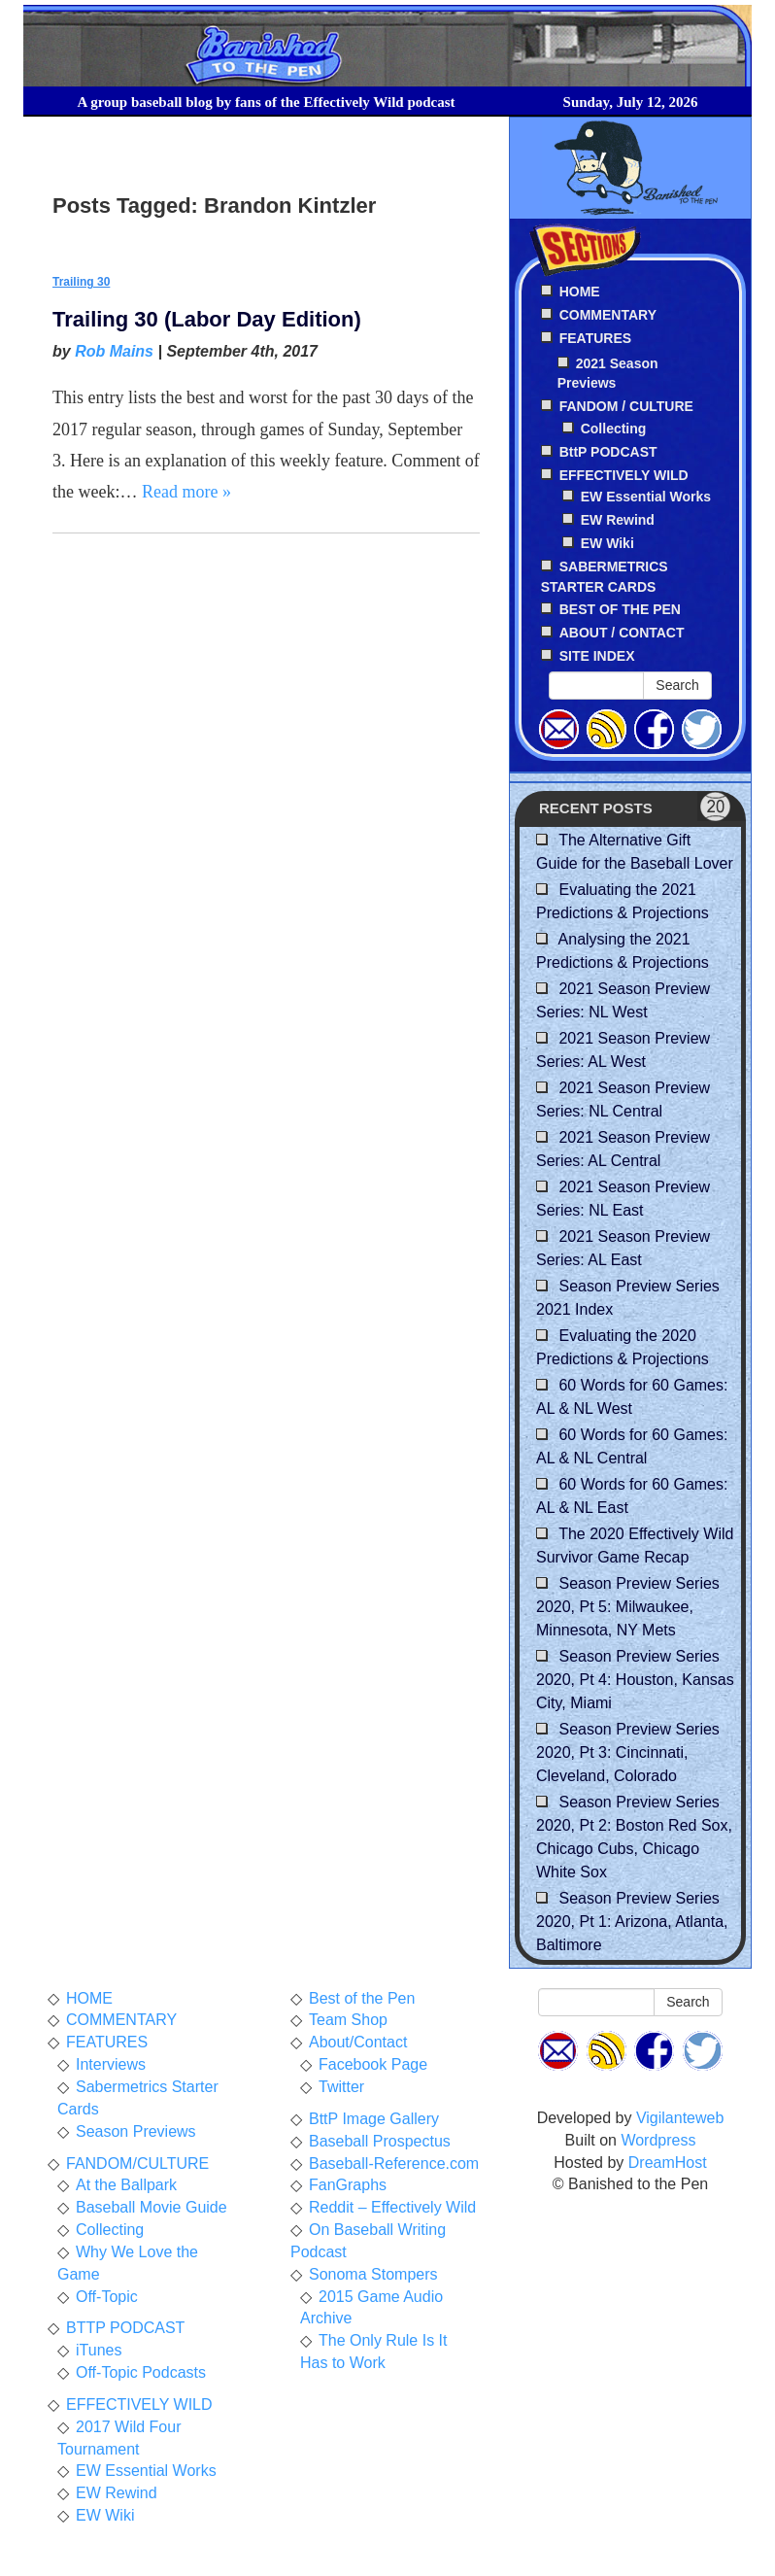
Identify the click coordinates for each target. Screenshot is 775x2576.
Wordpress (658, 2140)
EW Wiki (607, 543)
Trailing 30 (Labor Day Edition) (206, 319)
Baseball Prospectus (380, 2141)
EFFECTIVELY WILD (139, 2404)
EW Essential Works (646, 496)
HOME (89, 1998)
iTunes (98, 2350)
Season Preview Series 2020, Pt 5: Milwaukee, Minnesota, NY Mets (628, 1606)
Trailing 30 (81, 282)
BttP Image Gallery (374, 2119)
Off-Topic (107, 2296)
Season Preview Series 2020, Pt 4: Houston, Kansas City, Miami (635, 1679)
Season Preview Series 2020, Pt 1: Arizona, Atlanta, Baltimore (631, 1921)
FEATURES (107, 2042)
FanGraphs (348, 2185)
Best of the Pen (362, 1998)
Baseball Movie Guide (151, 2207)
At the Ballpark (126, 2185)
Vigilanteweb (680, 2118)
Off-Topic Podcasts (141, 2372)
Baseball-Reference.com (394, 2163)
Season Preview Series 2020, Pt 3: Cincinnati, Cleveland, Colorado (628, 1752)
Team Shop (348, 2019)
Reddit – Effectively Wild (392, 2207)
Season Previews (136, 2131)
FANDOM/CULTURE (137, 2163)
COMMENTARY (121, 2019)
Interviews (111, 2064)
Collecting (614, 428)
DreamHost (667, 2162)
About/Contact (358, 2042)
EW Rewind (618, 520)
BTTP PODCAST (125, 2327)
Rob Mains (114, 351)
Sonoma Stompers (373, 2274)
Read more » (186, 491)
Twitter (341, 2086)
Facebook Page (373, 2064)
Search (677, 685)
